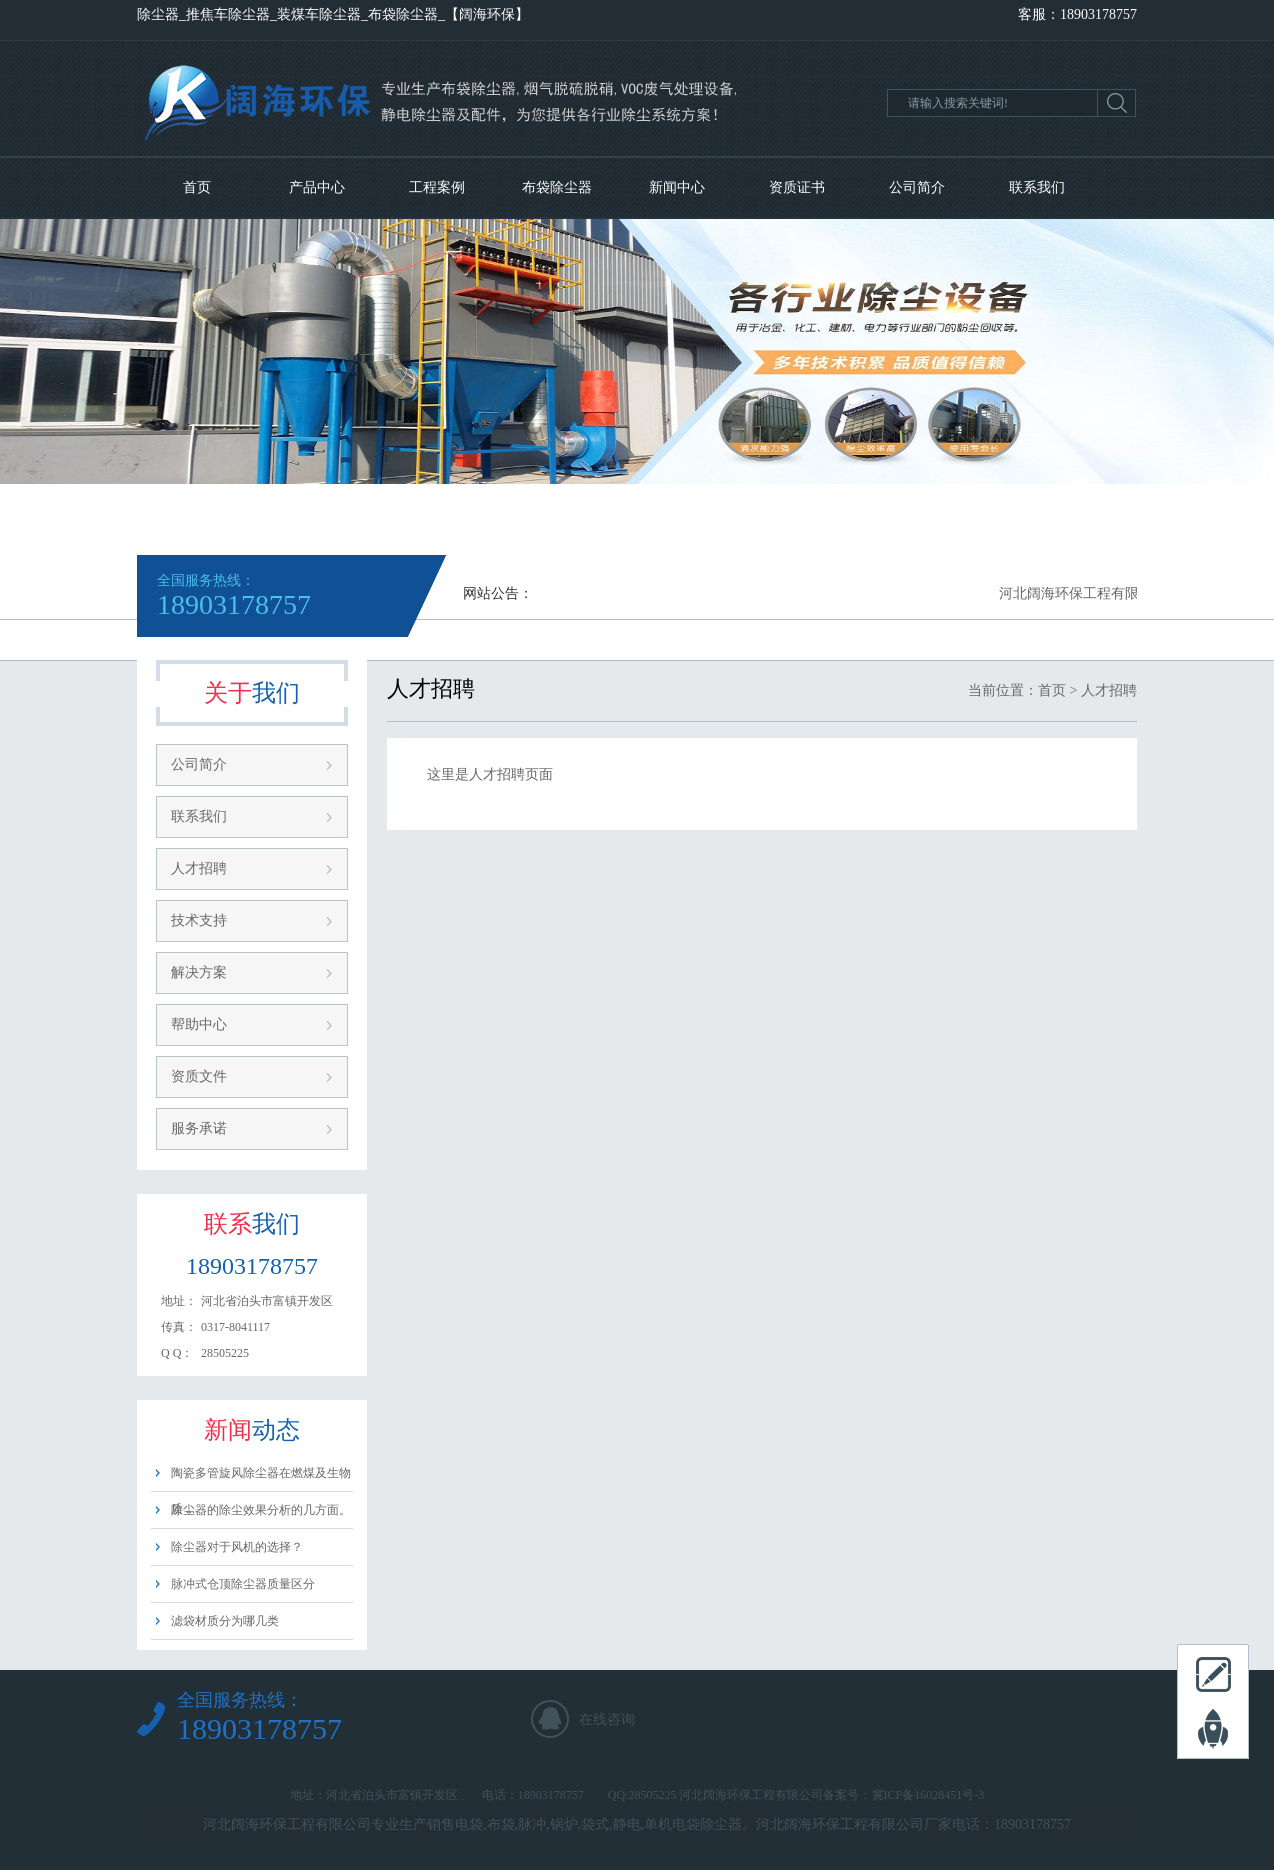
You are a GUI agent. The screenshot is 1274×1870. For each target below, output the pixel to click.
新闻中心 (677, 187)
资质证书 (797, 187)
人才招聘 (199, 868)
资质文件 (199, 1076)
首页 (197, 187)
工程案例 (437, 187)
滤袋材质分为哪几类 (225, 1621)
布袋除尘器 (557, 187)
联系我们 (1037, 187)
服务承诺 (199, 1128)
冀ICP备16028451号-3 (928, 1795)
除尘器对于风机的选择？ (237, 1547)
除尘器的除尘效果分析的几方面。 (261, 1510)
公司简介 (917, 187)
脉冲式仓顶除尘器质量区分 (243, 1584)
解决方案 (199, 972)
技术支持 (199, 920)
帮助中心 (199, 1024)
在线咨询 (607, 1719)
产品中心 (317, 187)
